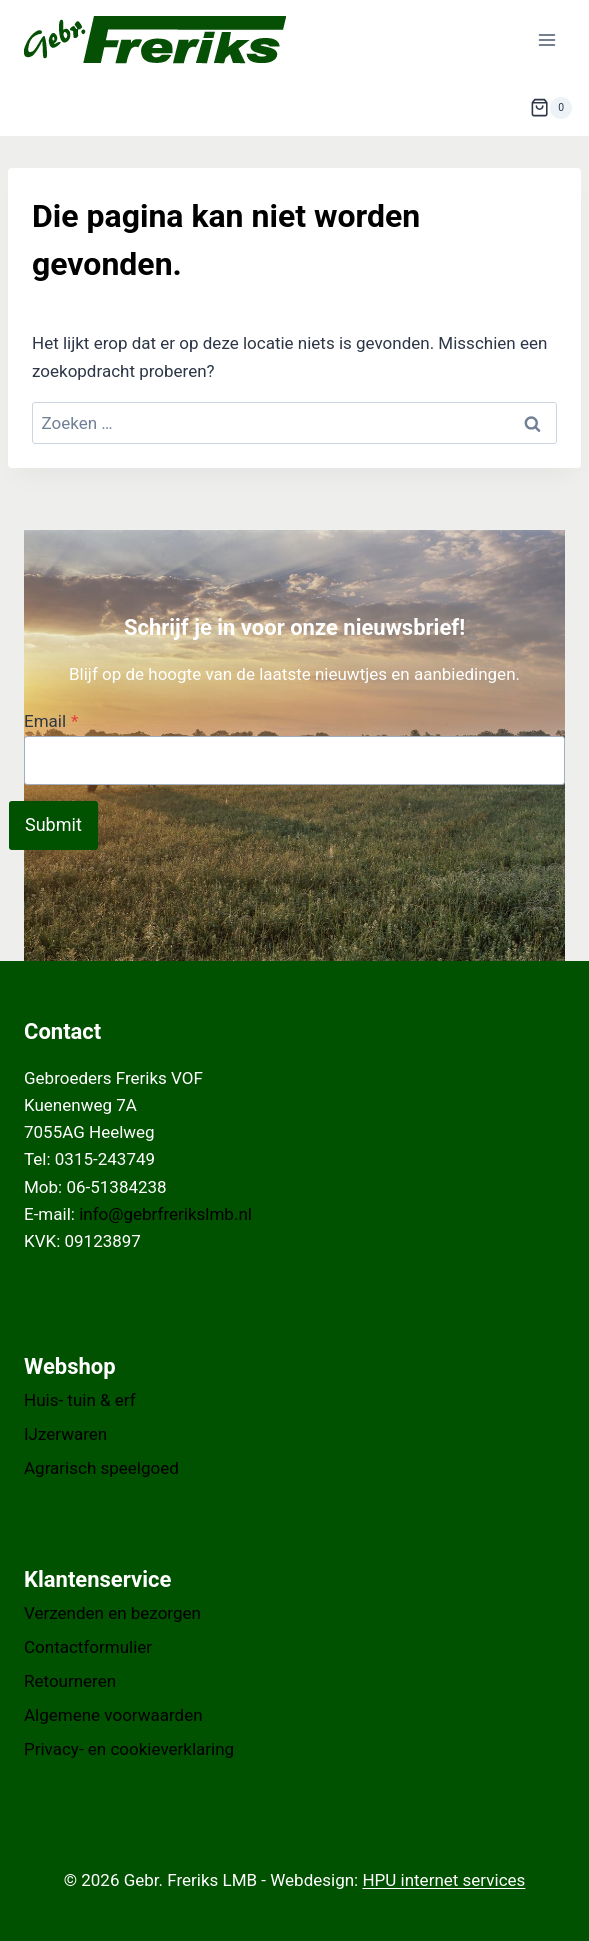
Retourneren (70, 1681)
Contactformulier (88, 1647)
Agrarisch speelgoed (101, 1468)
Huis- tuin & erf (80, 1400)
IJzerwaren (65, 1434)
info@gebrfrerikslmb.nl (165, 1214)
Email (51, 721)
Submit (53, 824)
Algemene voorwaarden (113, 1715)
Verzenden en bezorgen (112, 1613)
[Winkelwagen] (551, 108)
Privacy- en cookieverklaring (129, 1749)
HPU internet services (443, 1880)
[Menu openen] (546, 39)
